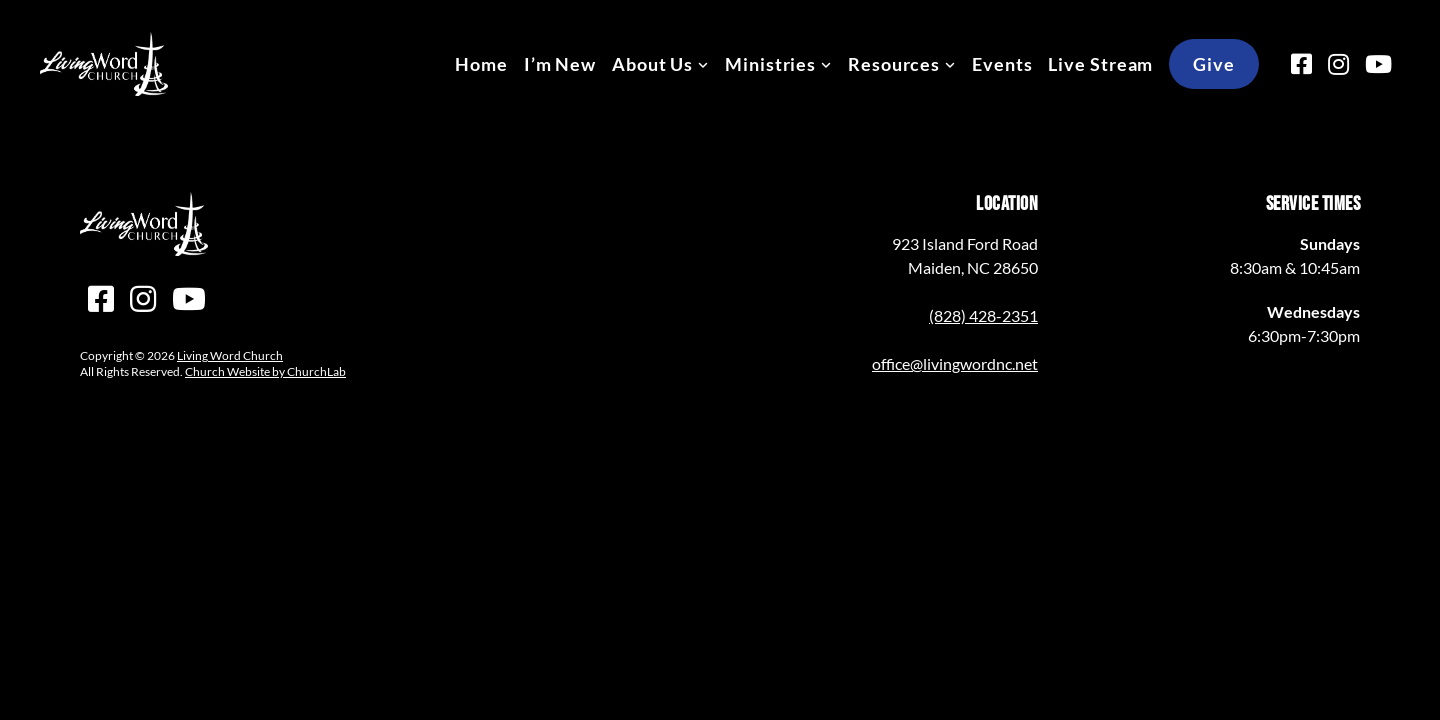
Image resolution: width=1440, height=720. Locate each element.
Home (481, 64)
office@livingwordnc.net (955, 363)
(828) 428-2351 (983, 315)
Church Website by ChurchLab (265, 371)
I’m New (560, 64)
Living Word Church (230, 355)
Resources (894, 64)
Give (1214, 64)
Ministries (770, 64)
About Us (652, 64)
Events (1002, 64)
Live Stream (1100, 64)
